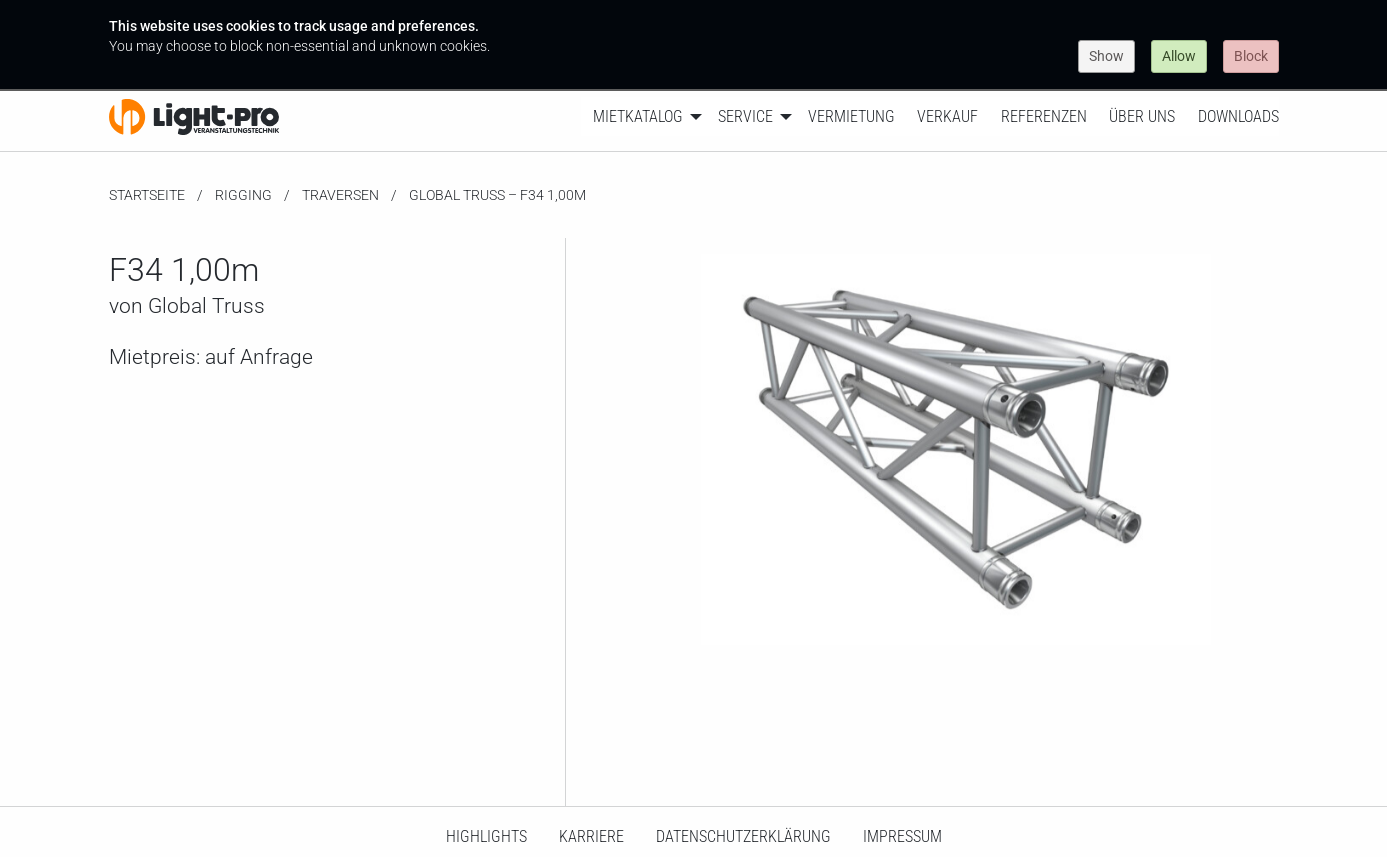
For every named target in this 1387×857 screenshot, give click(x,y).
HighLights (486, 836)
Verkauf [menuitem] (947, 116)
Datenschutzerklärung (743, 836)
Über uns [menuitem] (1142, 116)
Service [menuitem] (745, 116)
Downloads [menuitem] (1238, 116)
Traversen (340, 195)
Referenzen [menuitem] (1044, 116)
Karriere (591, 836)
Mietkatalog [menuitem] (638, 116)
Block (1251, 56)
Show (1106, 56)
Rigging (243, 195)
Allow (1179, 56)
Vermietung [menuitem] (851, 116)
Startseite (147, 195)
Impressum (902, 836)
